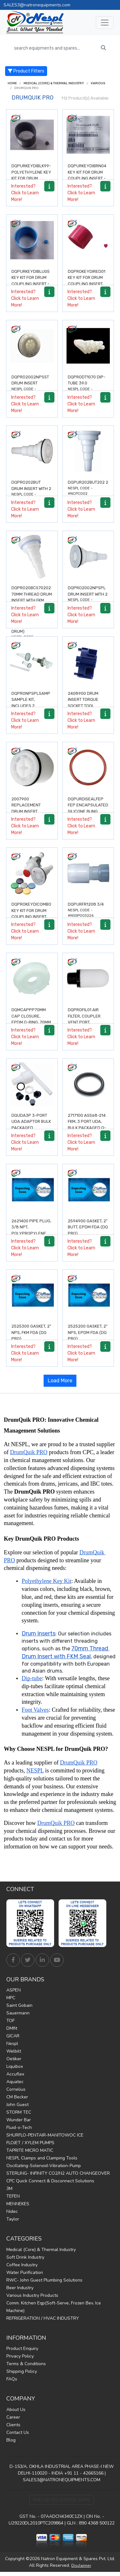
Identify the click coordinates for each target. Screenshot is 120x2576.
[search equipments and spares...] (53, 48)
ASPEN (13, 1990)
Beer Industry (19, 2288)
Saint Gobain (19, 2005)
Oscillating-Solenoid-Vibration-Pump (43, 2166)
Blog (11, 2440)
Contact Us (17, 2432)
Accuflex (15, 2074)
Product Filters (26, 71)
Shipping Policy (21, 2371)
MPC (10, 1998)
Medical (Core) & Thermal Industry (54, 83)
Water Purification (24, 2272)
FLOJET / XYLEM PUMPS (30, 2143)
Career (13, 2417)
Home (12, 83)
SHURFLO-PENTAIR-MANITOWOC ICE (44, 2135)
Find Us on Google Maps (61, 2500)
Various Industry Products (32, 2295)
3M (9, 2189)
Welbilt (13, 2051)
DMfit (11, 2028)
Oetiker (13, 2059)
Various (98, 83)
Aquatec (15, 2082)
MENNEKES (17, 2204)
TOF (10, 2021)
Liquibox (14, 2066)
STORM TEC (18, 2112)
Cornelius (15, 2089)
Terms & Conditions (26, 2364)
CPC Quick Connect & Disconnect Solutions (50, 2181)
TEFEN (13, 2196)
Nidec (12, 2211)
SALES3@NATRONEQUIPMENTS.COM (61, 2480)
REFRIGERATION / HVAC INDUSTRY (42, 2318)
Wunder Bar (18, 2120)
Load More (60, 1381)
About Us (15, 2410)
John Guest (17, 2105)
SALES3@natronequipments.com (37, 5)
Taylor (12, 2219)
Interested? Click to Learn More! (25, 192)
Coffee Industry (22, 2265)
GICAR (12, 2036)
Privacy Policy (20, 2356)
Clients (13, 2425)
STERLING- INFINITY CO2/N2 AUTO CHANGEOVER (58, 2173)
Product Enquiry (22, 2348)
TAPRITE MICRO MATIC (29, 2150)
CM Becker (17, 2097)
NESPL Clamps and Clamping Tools (41, 2158)
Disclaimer (81, 2565)
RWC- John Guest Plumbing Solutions (44, 2280)
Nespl (12, 2044)
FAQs (11, 2379)
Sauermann (18, 2013)
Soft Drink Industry (25, 2257)
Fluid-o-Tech (19, 2127)
